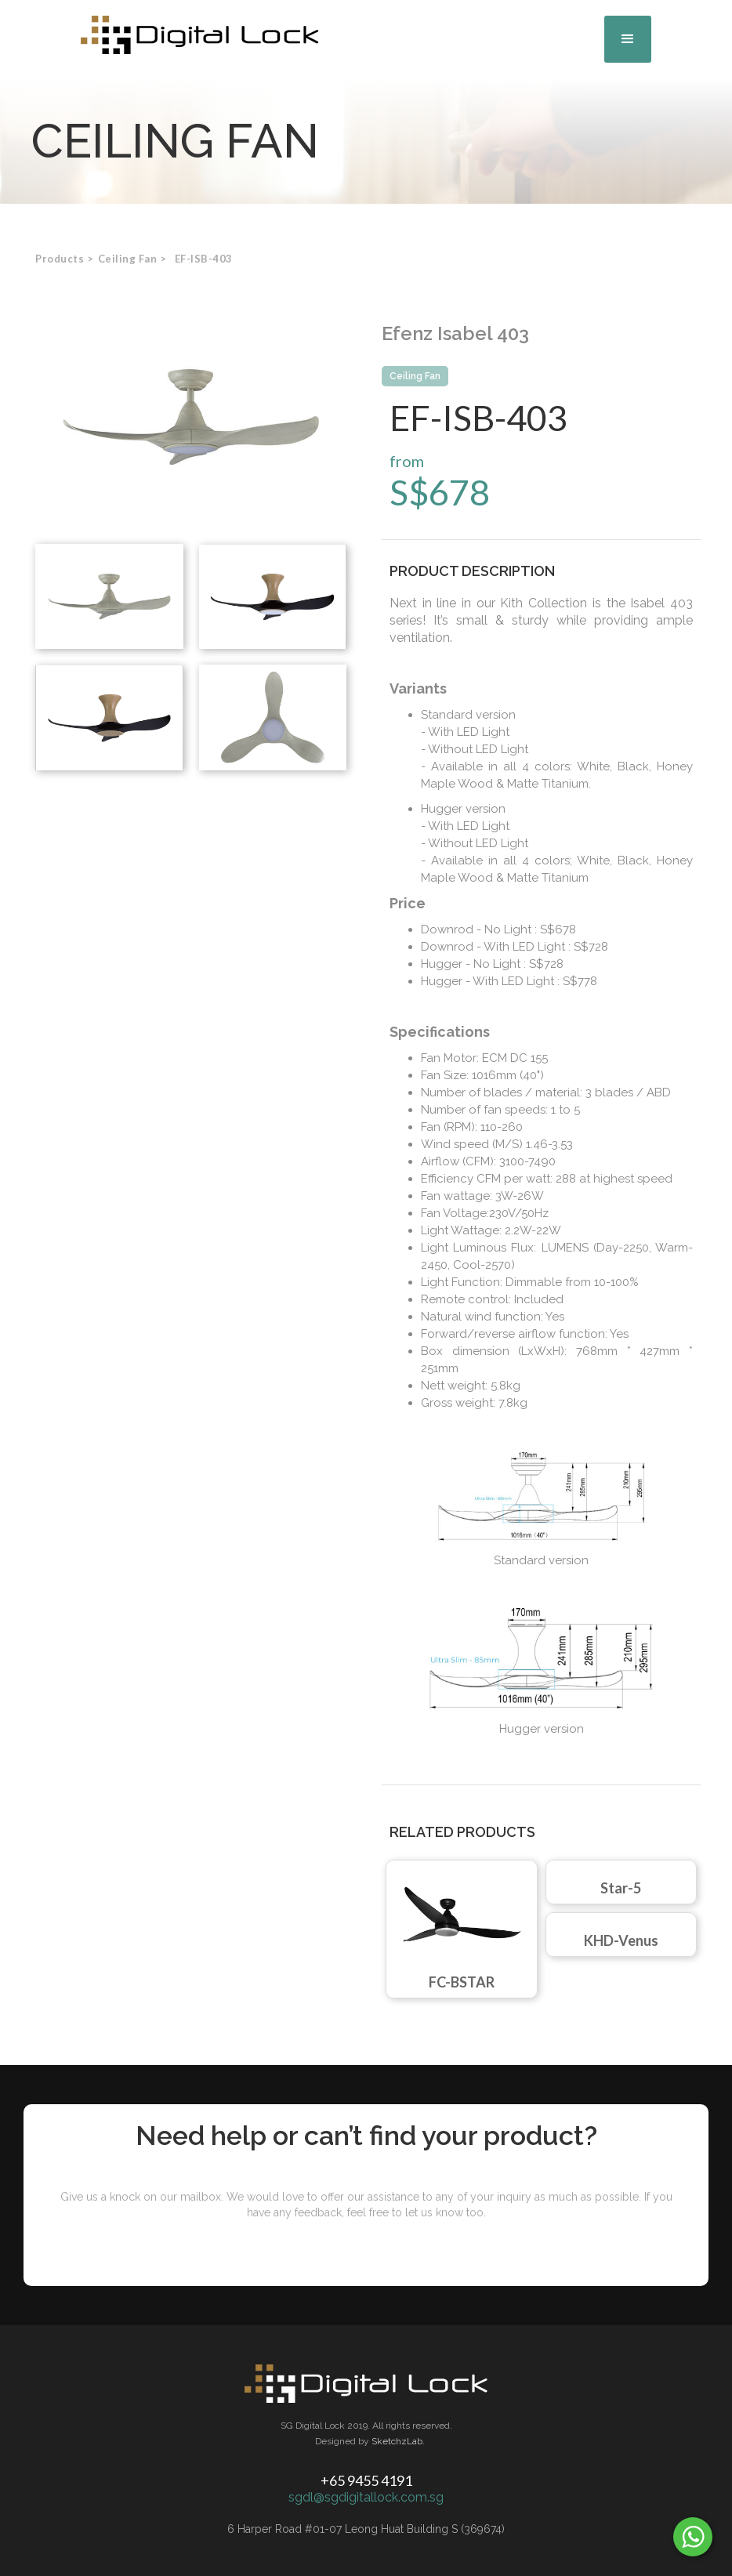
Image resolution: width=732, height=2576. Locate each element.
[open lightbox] (190, 417)
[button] (627, 39)
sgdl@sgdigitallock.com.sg (366, 2497)
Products (59, 258)
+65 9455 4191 (366, 2480)
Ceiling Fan (415, 376)
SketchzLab (396, 2441)
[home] (200, 35)
